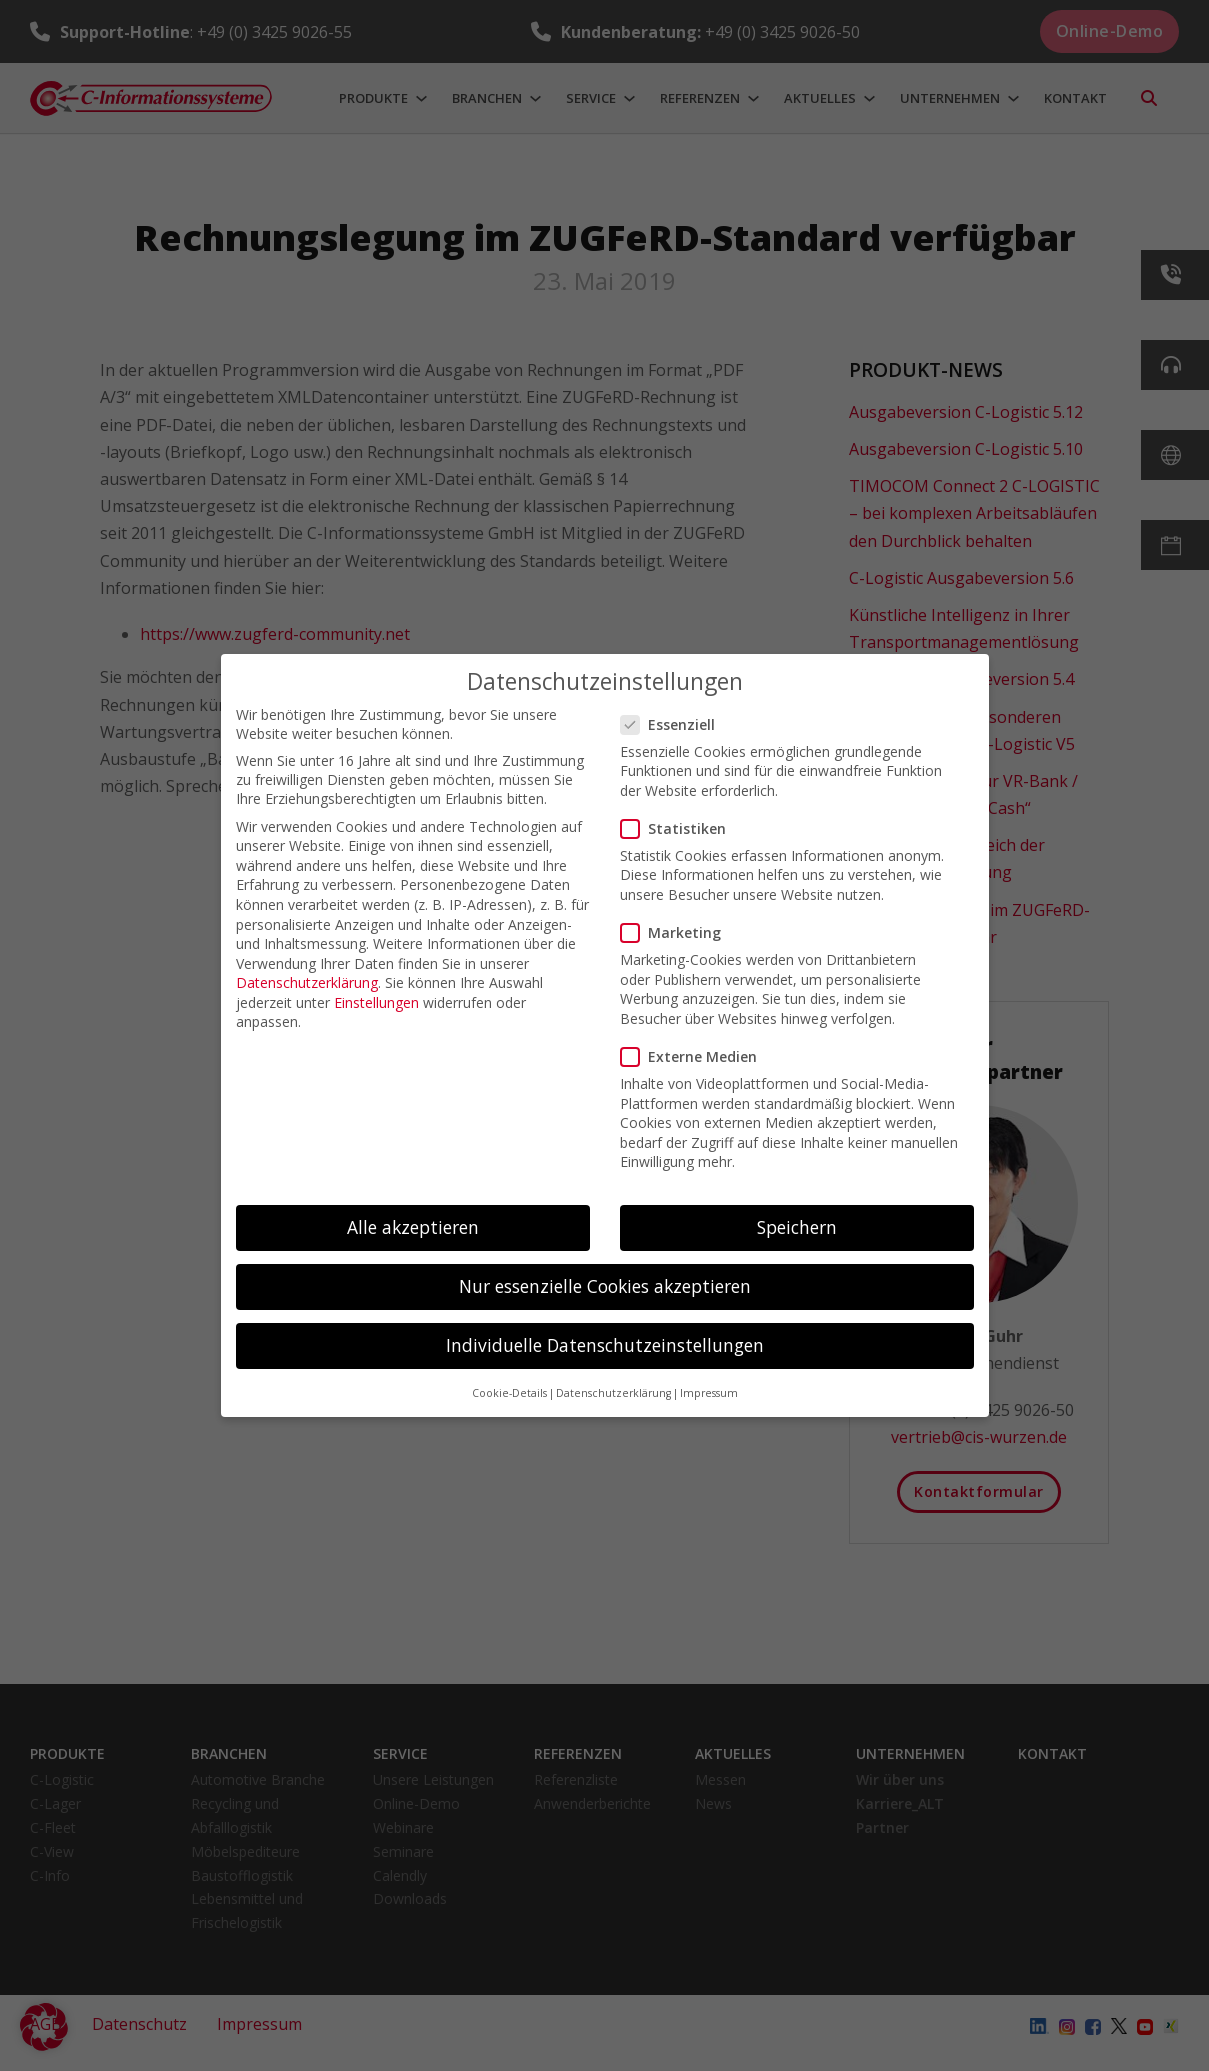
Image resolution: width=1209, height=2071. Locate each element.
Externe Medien (695, 1056)
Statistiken (679, 828)
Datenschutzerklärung (307, 982)
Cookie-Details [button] (509, 1393)
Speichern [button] (797, 1227)
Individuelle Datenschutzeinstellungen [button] (605, 1345)
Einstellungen (376, 1002)
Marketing (677, 932)
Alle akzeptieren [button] (413, 1227)
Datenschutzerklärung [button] (613, 1393)
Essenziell (674, 724)
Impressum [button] (709, 1393)
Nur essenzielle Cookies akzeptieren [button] (605, 1286)
